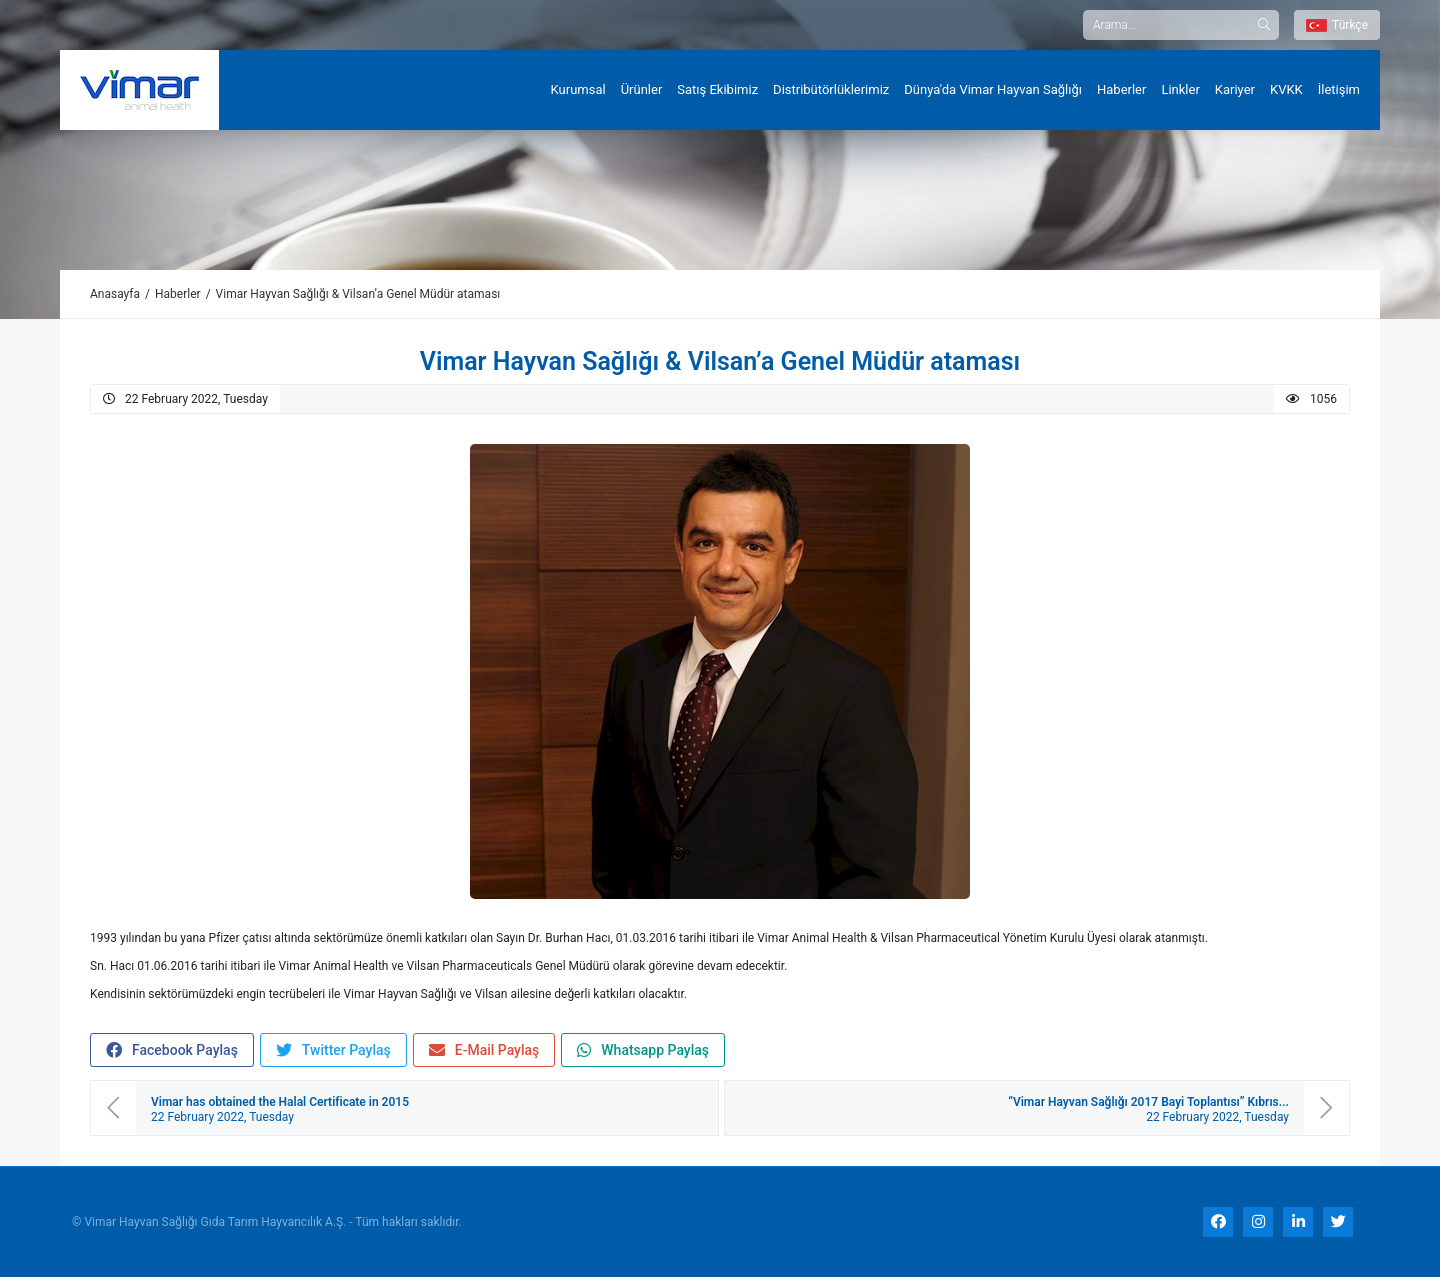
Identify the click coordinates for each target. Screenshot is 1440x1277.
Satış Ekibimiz (717, 89)
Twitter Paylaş (333, 1050)
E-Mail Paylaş (484, 1050)
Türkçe (1337, 25)
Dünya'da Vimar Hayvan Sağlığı (993, 89)
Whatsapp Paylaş (643, 1050)
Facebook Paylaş (172, 1050)
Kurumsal (578, 89)
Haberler (1121, 89)
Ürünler (642, 89)
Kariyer (1235, 89)
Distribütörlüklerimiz (831, 89)
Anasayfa (115, 294)
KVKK (1286, 89)
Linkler (1180, 89)
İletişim (1339, 89)
